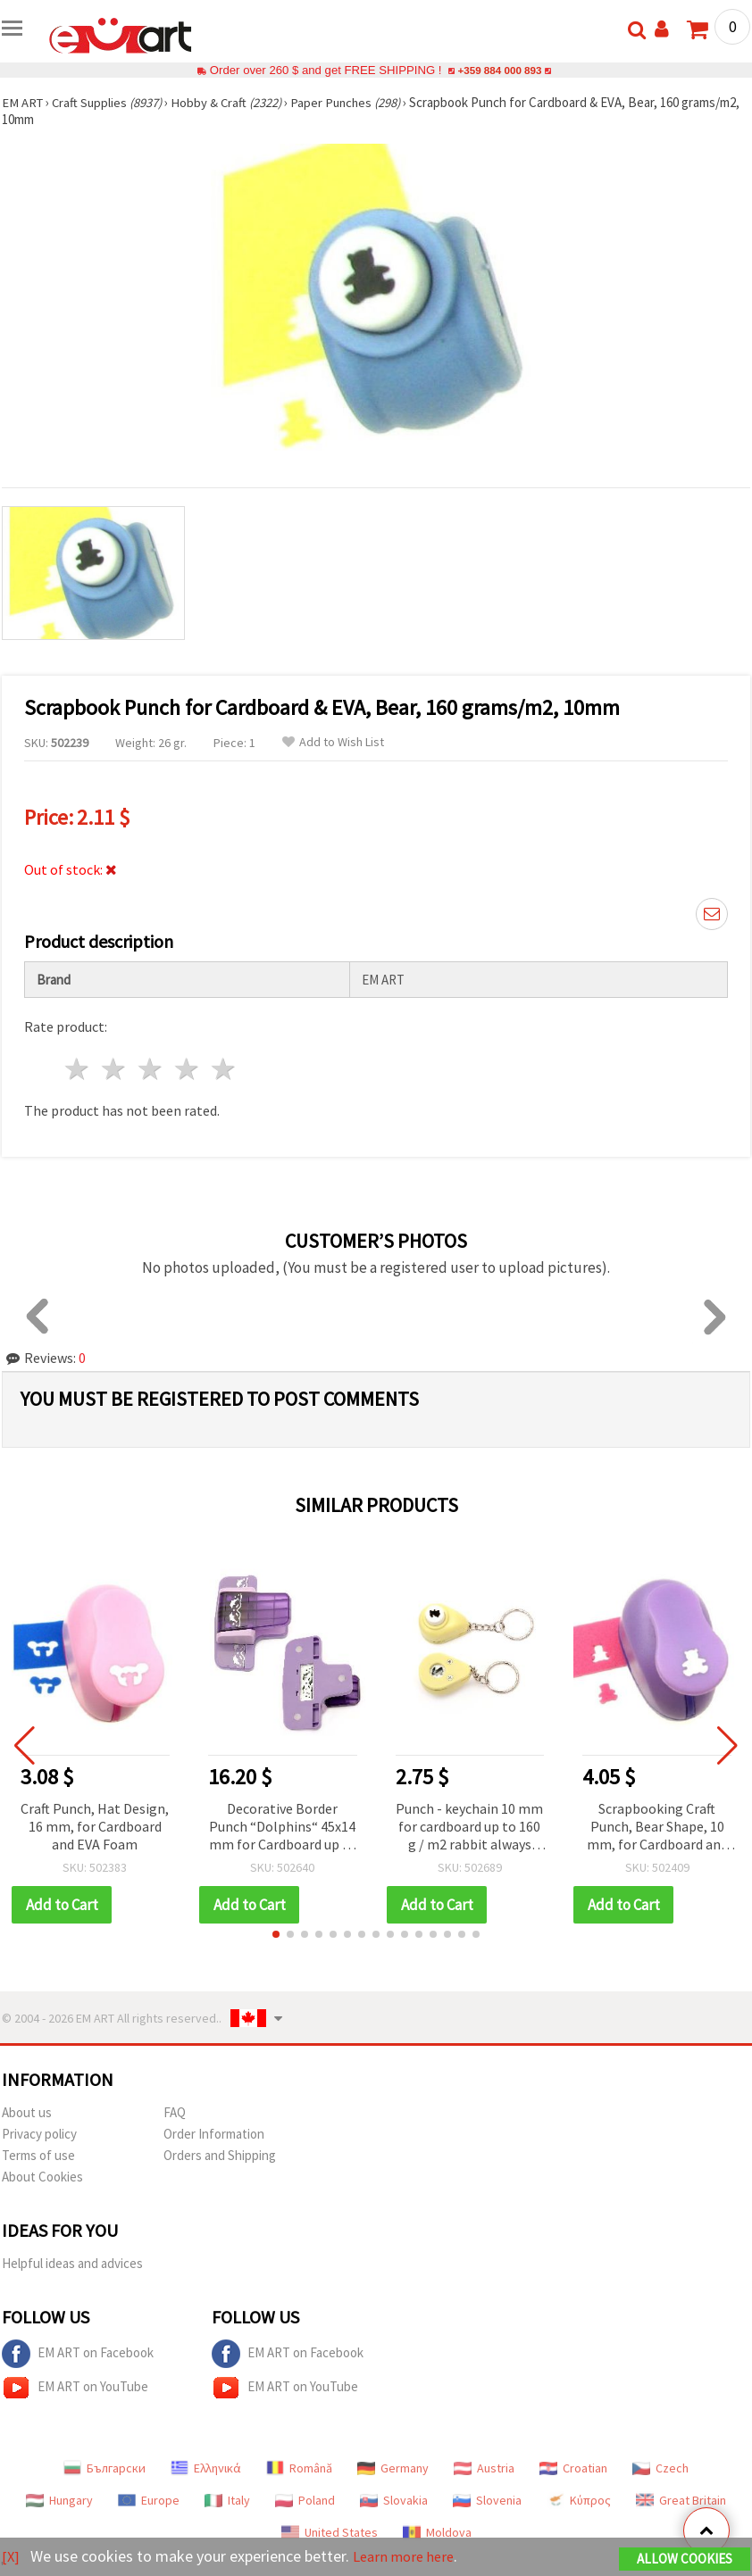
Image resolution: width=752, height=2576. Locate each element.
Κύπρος (579, 2500)
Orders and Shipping (219, 2155)
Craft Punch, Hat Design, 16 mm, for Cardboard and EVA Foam (95, 1826)
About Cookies (42, 2176)
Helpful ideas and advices (72, 2263)
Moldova (437, 2532)
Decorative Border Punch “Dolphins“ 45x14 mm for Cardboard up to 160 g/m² (282, 1827)
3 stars (151, 1069)
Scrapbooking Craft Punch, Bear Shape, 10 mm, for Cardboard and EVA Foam (657, 1827)
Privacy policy (39, 2133)
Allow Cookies (684, 2559)
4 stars (187, 1069)
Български (104, 2468)
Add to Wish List (333, 742)
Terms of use (38, 2155)
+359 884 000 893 (499, 70)
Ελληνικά (206, 2468)
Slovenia (487, 2500)
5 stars (223, 1069)
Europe (149, 2500)
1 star (78, 1069)
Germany (393, 2468)
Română (299, 2468)
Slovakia (394, 2500)
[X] (11, 2557)
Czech (660, 2468)
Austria (484, 2468)
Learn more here (409, 2557)
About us (27, 2112)
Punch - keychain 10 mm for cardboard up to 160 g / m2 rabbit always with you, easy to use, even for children (469, 1827)
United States (329, 2532)
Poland (305, 2500)
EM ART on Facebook (78, 2353)
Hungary (59, 2500)
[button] (276, 1934)
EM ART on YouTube (75, 2387)
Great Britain (681, 2500)
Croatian (573, 2468)
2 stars (114, 1069)
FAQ (174, 2112)
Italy (227, 2500)
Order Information (213, 2133)
